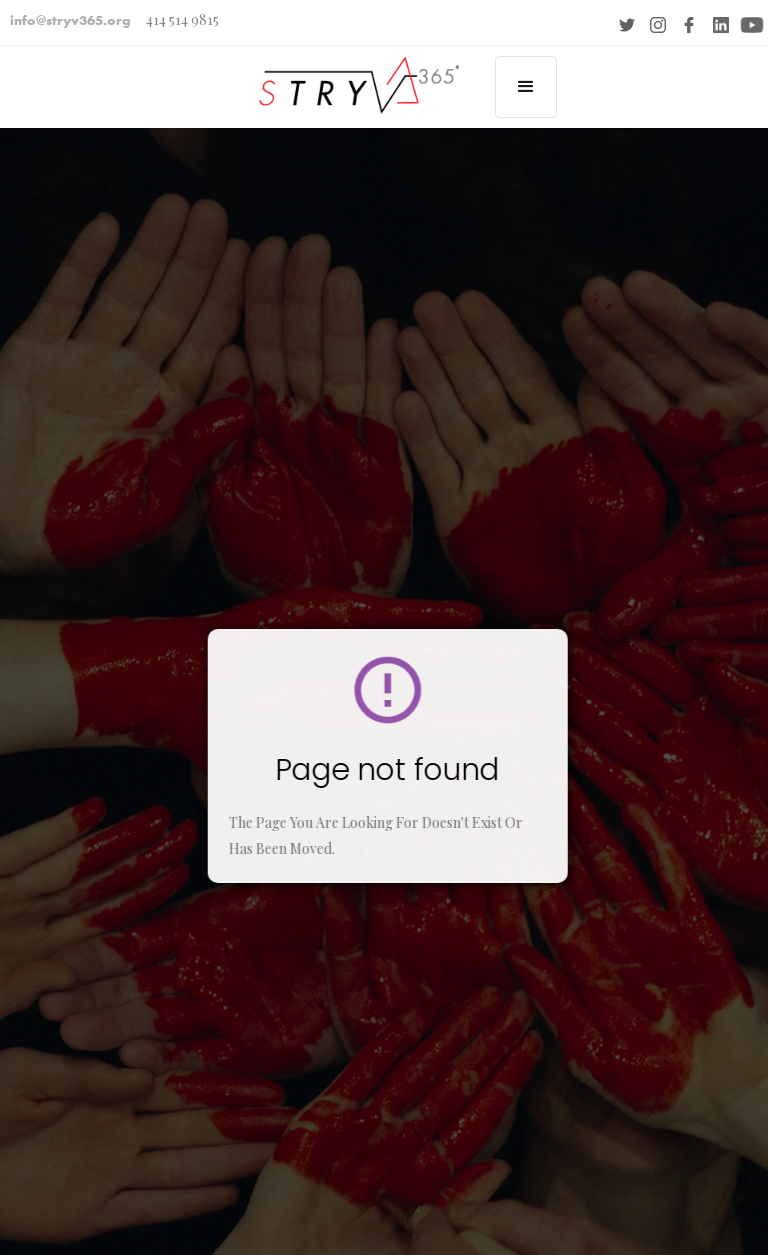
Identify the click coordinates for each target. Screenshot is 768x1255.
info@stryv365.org (70, 20)
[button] (526, 87)
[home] (353, 73)
